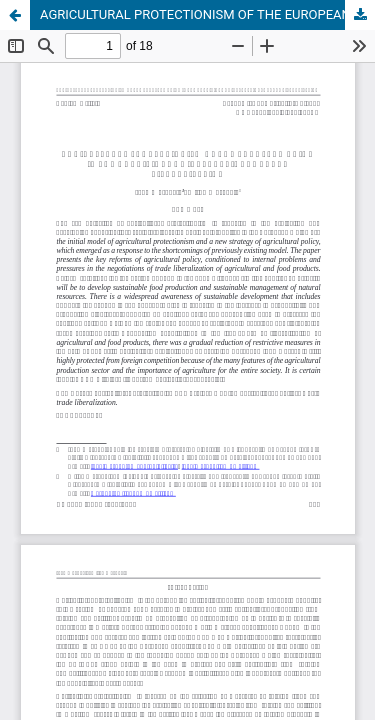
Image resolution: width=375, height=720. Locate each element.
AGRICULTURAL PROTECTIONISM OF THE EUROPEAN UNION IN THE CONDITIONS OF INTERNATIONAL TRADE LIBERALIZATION (207, 14)
